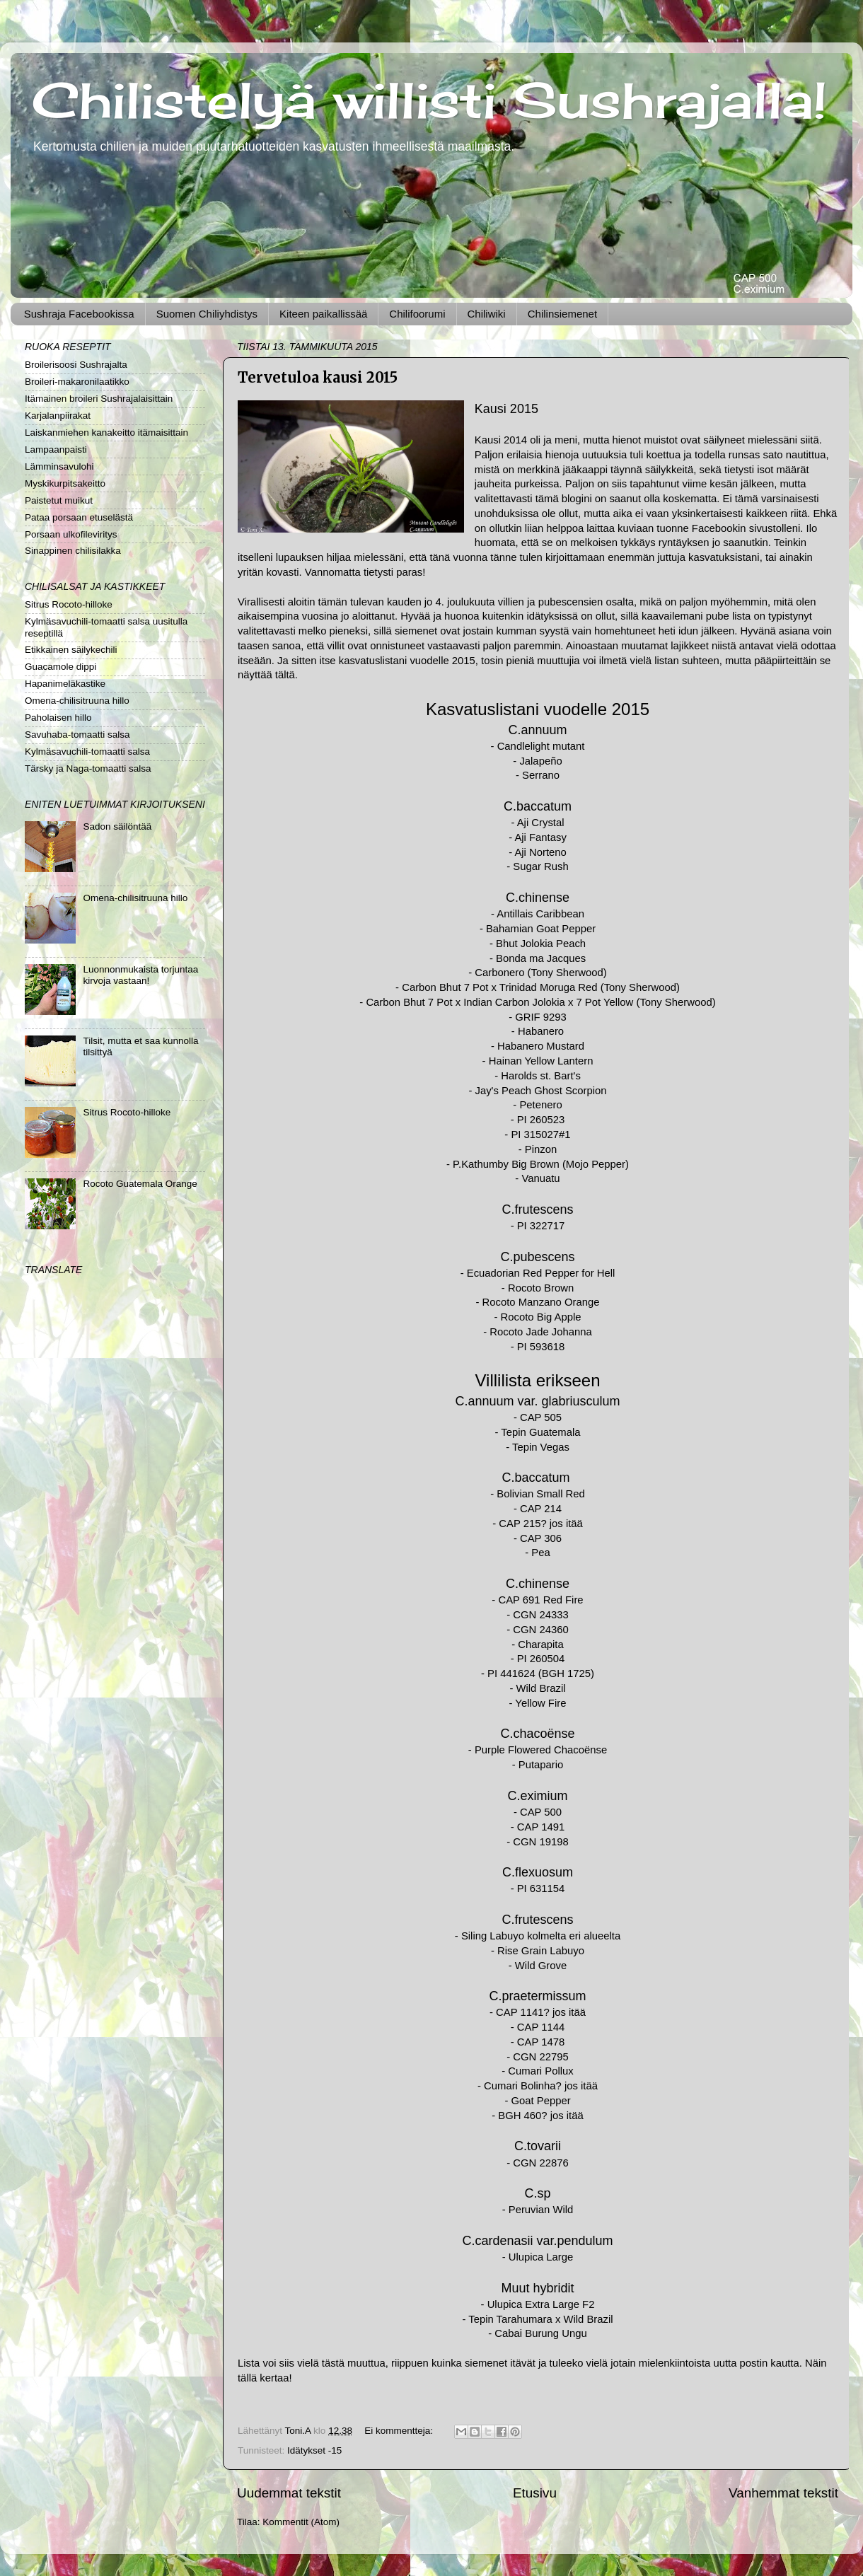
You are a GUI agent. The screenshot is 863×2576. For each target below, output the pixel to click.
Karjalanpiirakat (58, 415)
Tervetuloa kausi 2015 (318, 377)
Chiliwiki (487, 314)
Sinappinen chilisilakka (73, 550)
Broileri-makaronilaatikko (77, 381)
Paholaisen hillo (58, 717)
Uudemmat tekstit (289, 2492)
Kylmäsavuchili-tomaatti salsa (87, 751)
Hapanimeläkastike (65, 683)
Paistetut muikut (59, 500)
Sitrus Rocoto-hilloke (68, 604)
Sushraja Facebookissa (79, 314)
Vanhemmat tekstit (783, 2492)
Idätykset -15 (314, 2450)
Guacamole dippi (60, 666)
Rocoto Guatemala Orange (140, 1183)
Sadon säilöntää (117, 826)
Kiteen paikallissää (323, 314)
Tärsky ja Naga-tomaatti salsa (88, 768)
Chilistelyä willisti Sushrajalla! (429, 99)
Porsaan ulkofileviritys (71, 534)
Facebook (715, 528)
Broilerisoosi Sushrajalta (76, 364)
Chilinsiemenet (562, 314)
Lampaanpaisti (56, 449)
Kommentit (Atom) (301, 2522)
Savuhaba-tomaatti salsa (77, 734)
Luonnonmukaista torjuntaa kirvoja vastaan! (140, 975)
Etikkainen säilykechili (71, 649)
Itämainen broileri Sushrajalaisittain (99, 398)
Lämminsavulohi (59, 466)
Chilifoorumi (417, 314)
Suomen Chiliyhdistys (206, 314)
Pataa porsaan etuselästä (79, 517)
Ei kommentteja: (400, 2430)
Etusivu (535, 2492)
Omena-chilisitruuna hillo (77, 700)
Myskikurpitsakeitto (65, 483)
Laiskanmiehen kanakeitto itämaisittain (106, 432)
